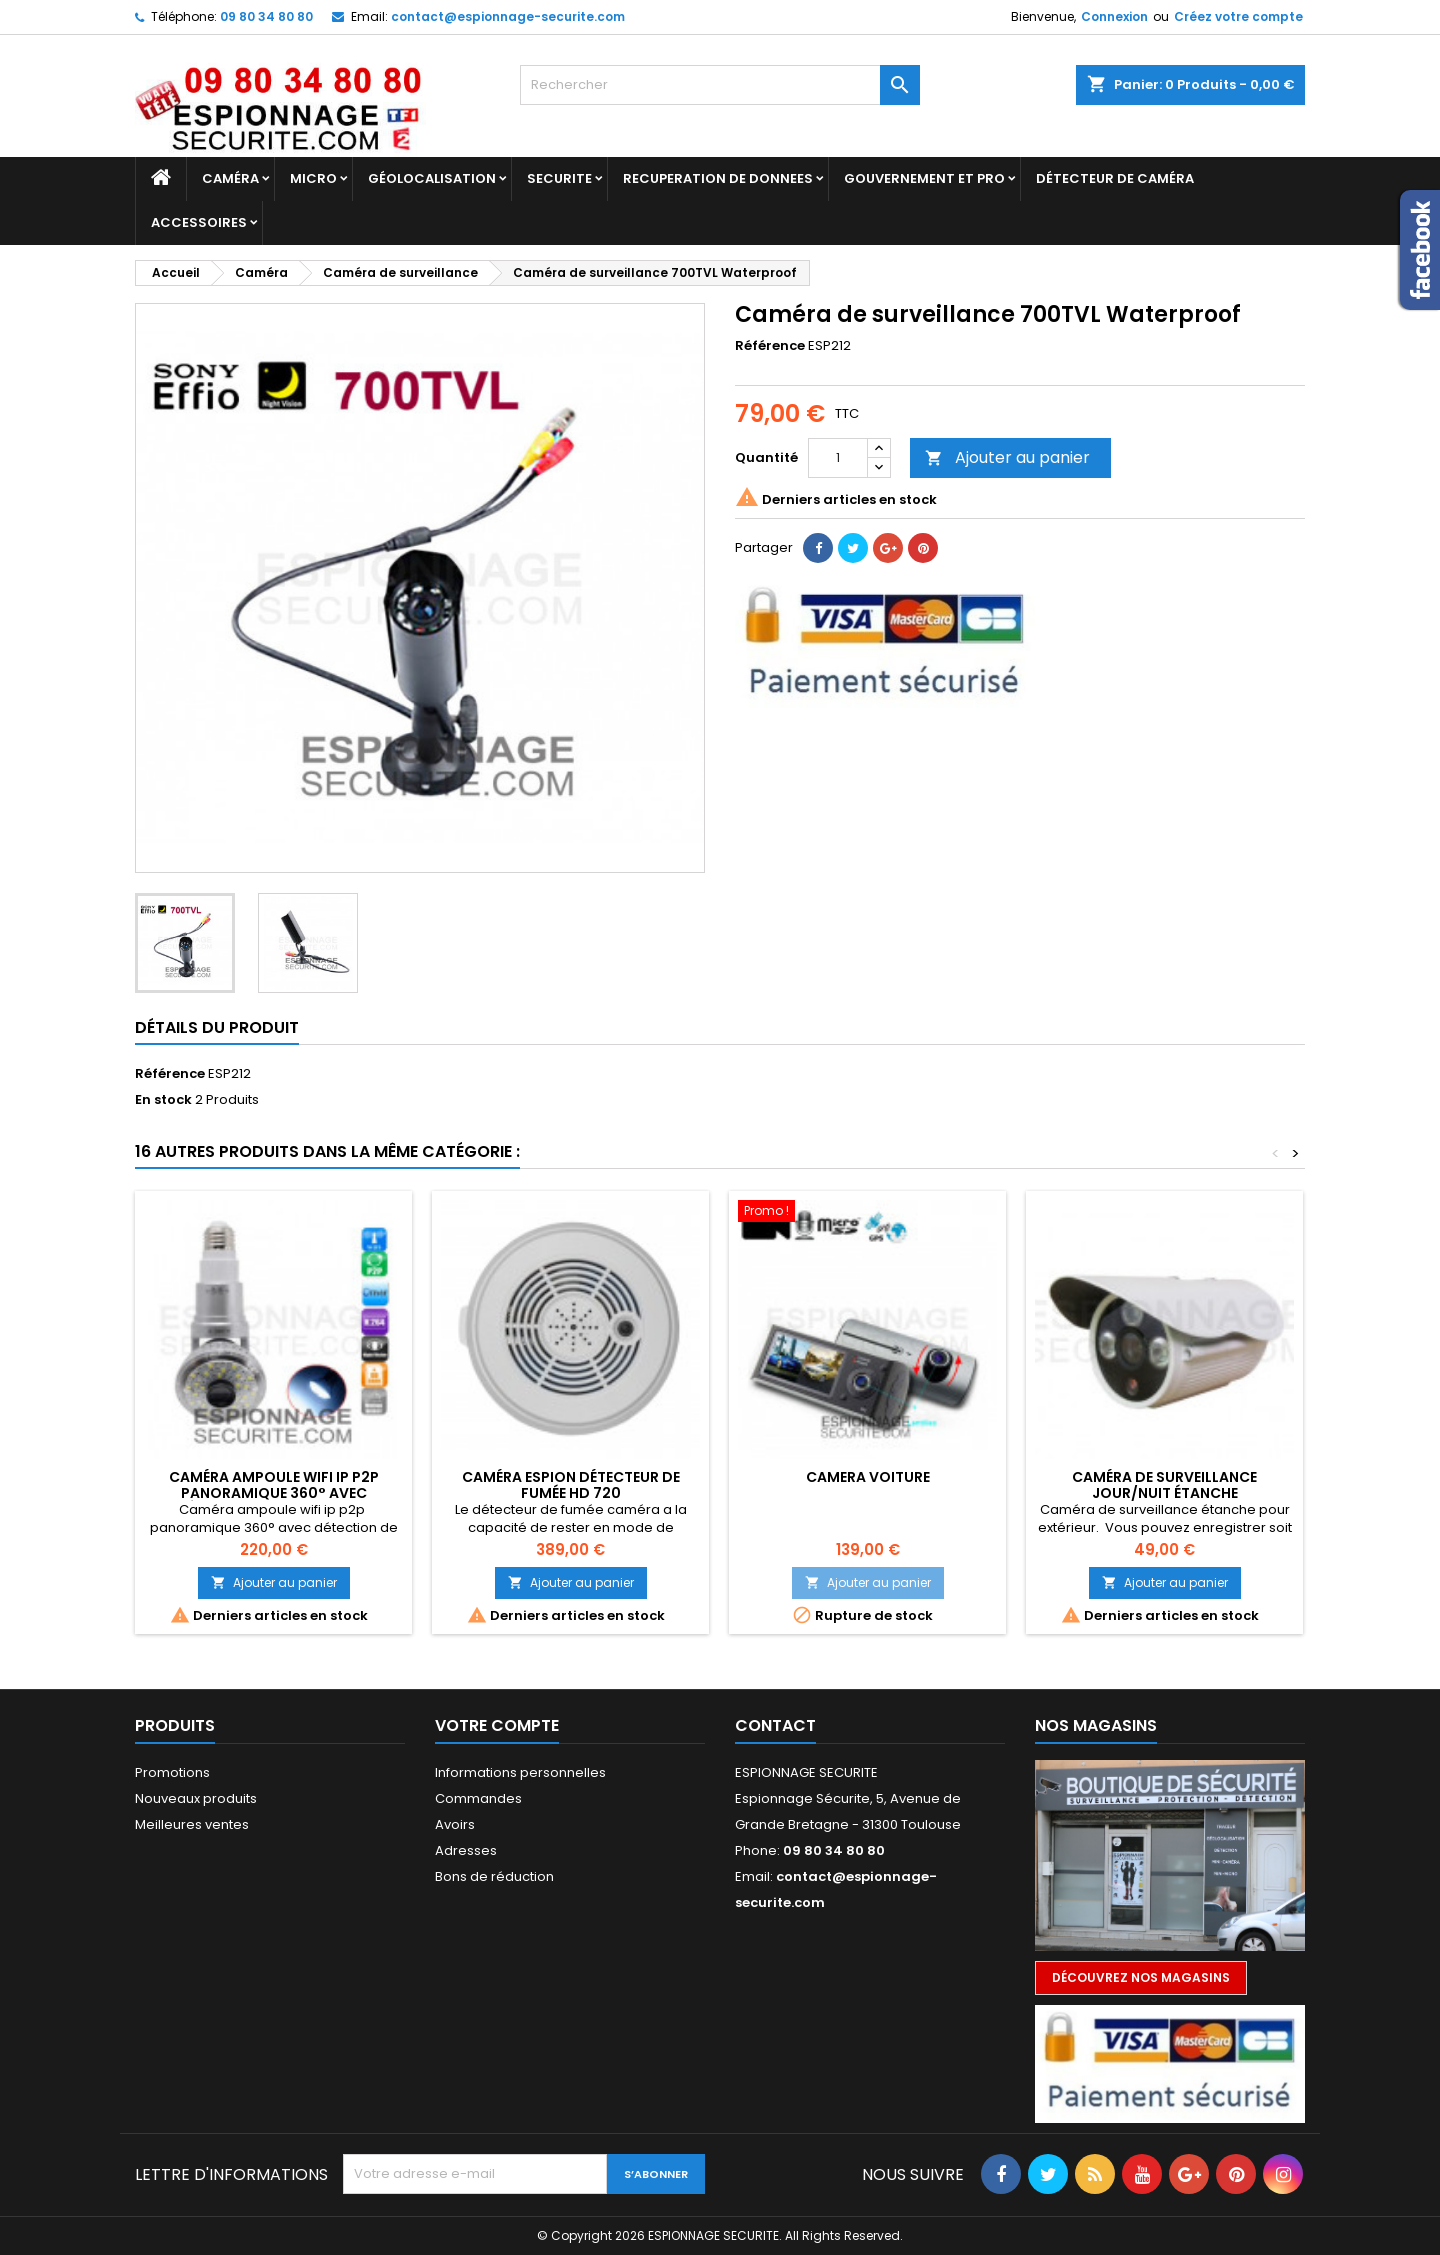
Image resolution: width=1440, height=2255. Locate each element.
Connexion (1114, 16)
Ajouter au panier (1007, 457)
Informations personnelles (520, 1772)
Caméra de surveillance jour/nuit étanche (1164, 1485)
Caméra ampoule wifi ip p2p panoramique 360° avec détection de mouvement (274, 1493)
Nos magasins (1096, 1725)
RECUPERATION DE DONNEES (718, 178)
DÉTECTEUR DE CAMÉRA (1115, 178)
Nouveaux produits (196, 1798)
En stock (163, 1100)
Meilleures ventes (192, 1824)
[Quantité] (838, 458)
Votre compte (497, 1725)
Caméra (230, 178)
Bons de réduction (494, 1876)
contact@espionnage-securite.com (508, 16)
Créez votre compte (1238, 16)
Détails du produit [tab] (217, 1027)
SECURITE (559, 178)
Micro (313, 178)
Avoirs (455, 1824)
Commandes (478, 1798)
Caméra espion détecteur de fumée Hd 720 (571, 1485)
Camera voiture (868, 1477)
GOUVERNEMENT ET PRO (924, 178)
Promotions (172, 1772)
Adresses (466, 1850)
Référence (770, 346)
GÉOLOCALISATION (432, 178)
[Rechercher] (720, 85)
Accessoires (199, 222)
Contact (775, 1725)
